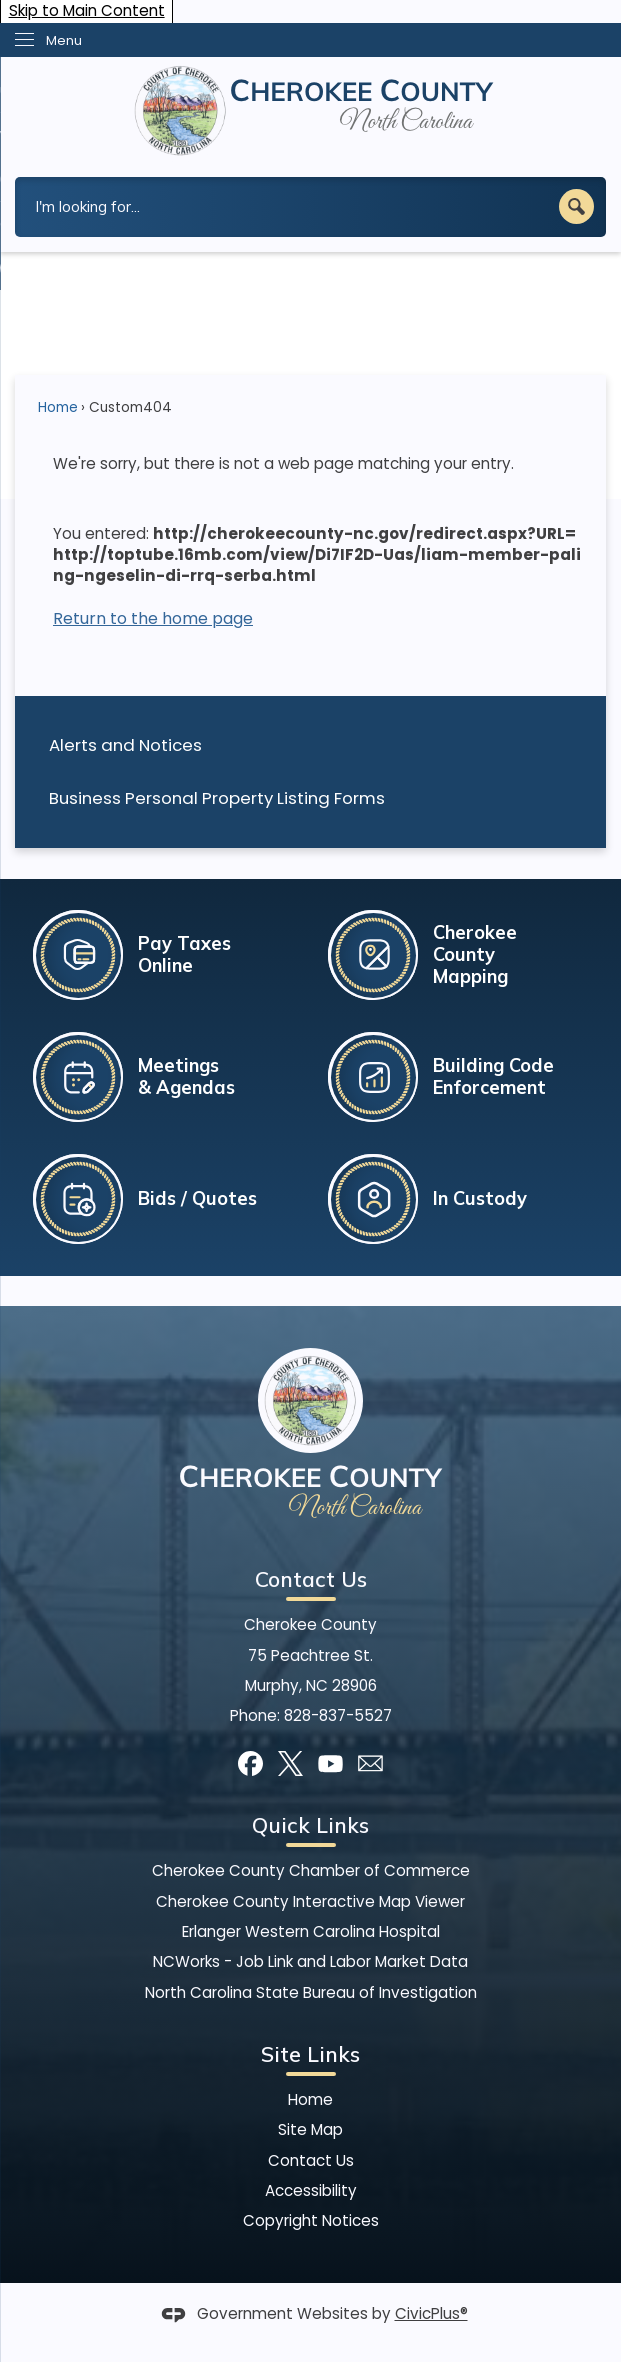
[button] (576, 206)
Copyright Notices (311, 2220)
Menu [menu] (64, 40)
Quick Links (310, 1825)
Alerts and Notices (125, 745)
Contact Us (311, 2160)
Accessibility (311, 2190)
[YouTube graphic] (330, 1763)
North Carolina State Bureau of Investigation (311, 1992)
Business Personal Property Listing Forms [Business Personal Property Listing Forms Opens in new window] (217, 798)
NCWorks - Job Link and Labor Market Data (310, 1961)
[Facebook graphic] (250, 1763)
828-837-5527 (338, 1715)
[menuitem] (310, 745)
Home (58, 407)
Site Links (310, 2054)
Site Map (310, 2129)
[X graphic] (290, 1763)
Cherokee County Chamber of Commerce (311, 1870)
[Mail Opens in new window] (370, 1763)
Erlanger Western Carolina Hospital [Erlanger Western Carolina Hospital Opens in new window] (311, 1931)
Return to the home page (153, 618)
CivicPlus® (431, 2313)
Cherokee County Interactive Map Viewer (310, 1901)
